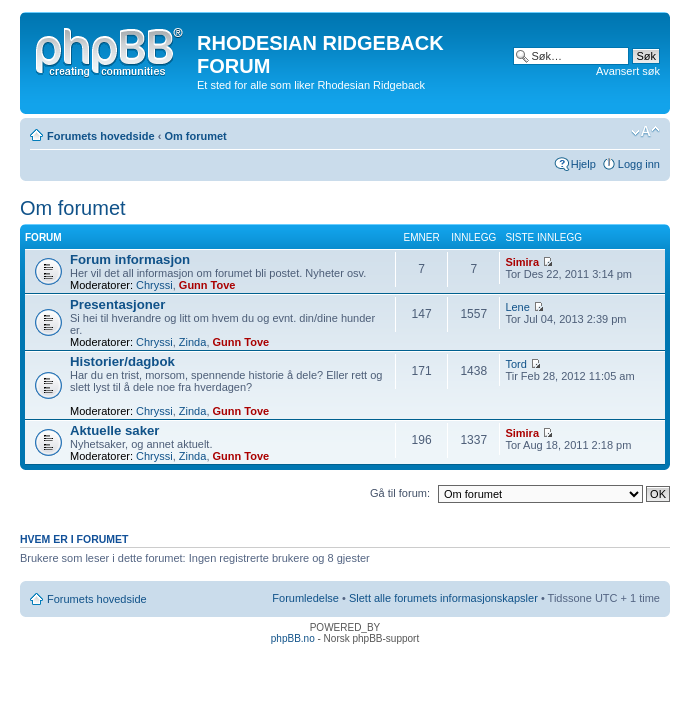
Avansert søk (628, 71)
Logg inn (639, 164)
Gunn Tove (207, 285)
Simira (522, 262)
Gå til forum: (400, 493)
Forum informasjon (130, 259)
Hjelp (583, 164)
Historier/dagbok (122, 361)
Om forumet (195, 136)
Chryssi (154, 285)
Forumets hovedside (101, 136)
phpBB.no (293, 638)
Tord (515, 364)
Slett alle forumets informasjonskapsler (443, 598)
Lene (517, 307)
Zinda (193, 342)
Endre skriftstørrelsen (645, 132)
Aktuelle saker (114, 430)
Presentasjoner (117, 304)
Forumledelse (305, 598)
